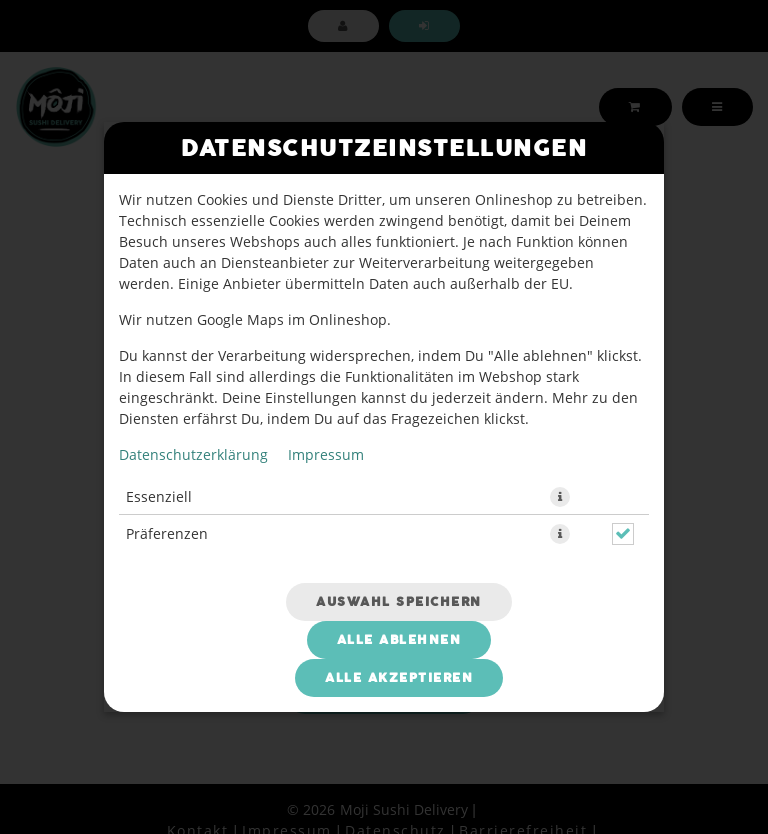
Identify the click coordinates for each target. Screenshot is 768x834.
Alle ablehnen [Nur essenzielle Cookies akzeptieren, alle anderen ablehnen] (399, 640)
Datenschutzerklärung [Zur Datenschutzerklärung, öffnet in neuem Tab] (193, 454)
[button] (560, 497)
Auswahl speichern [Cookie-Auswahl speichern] (399, 602)
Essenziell (159, 496)
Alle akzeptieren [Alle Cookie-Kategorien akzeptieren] (399, 678)
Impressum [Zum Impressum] (326, 454)
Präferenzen (167, 533)
